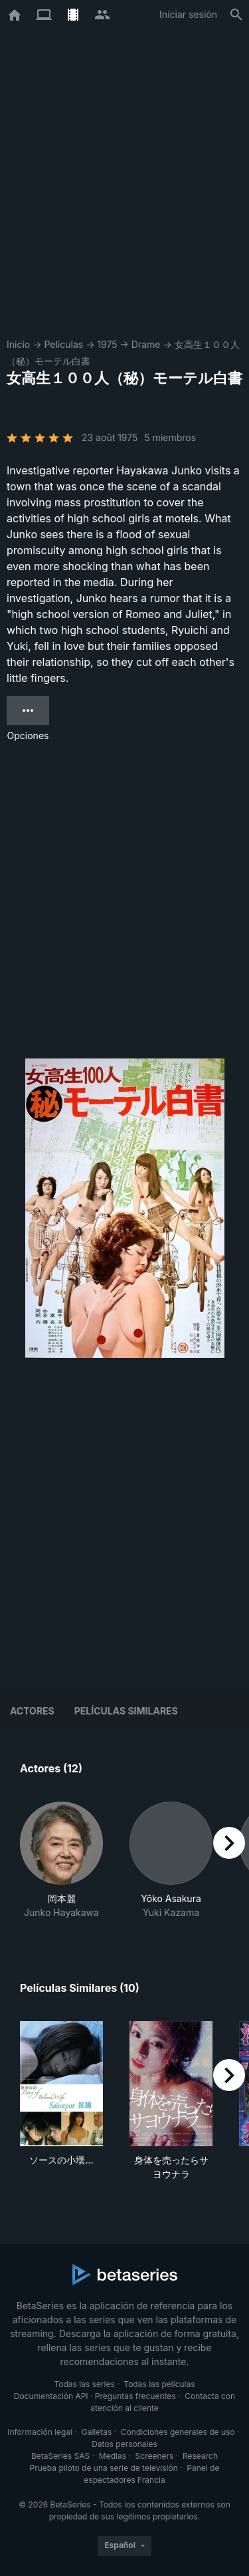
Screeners (154, 2456)
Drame (146, 344)
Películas (63, 344)
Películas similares (126, 1710)
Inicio (18, 344)
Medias (112, 2456)
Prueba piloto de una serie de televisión (104, 2468)
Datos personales (124, 2444)
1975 (107, 344)
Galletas (97, 2432)
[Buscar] (236, 14)
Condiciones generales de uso (178, 2432)
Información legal (39, 2432)
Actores (32, 1710)
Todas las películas (159, 2384)
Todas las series (84, 2384)
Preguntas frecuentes (135, 2396)
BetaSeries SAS (60, 2456)
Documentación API (51, 2396)
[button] (61, 1860)
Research (200, 2456)
